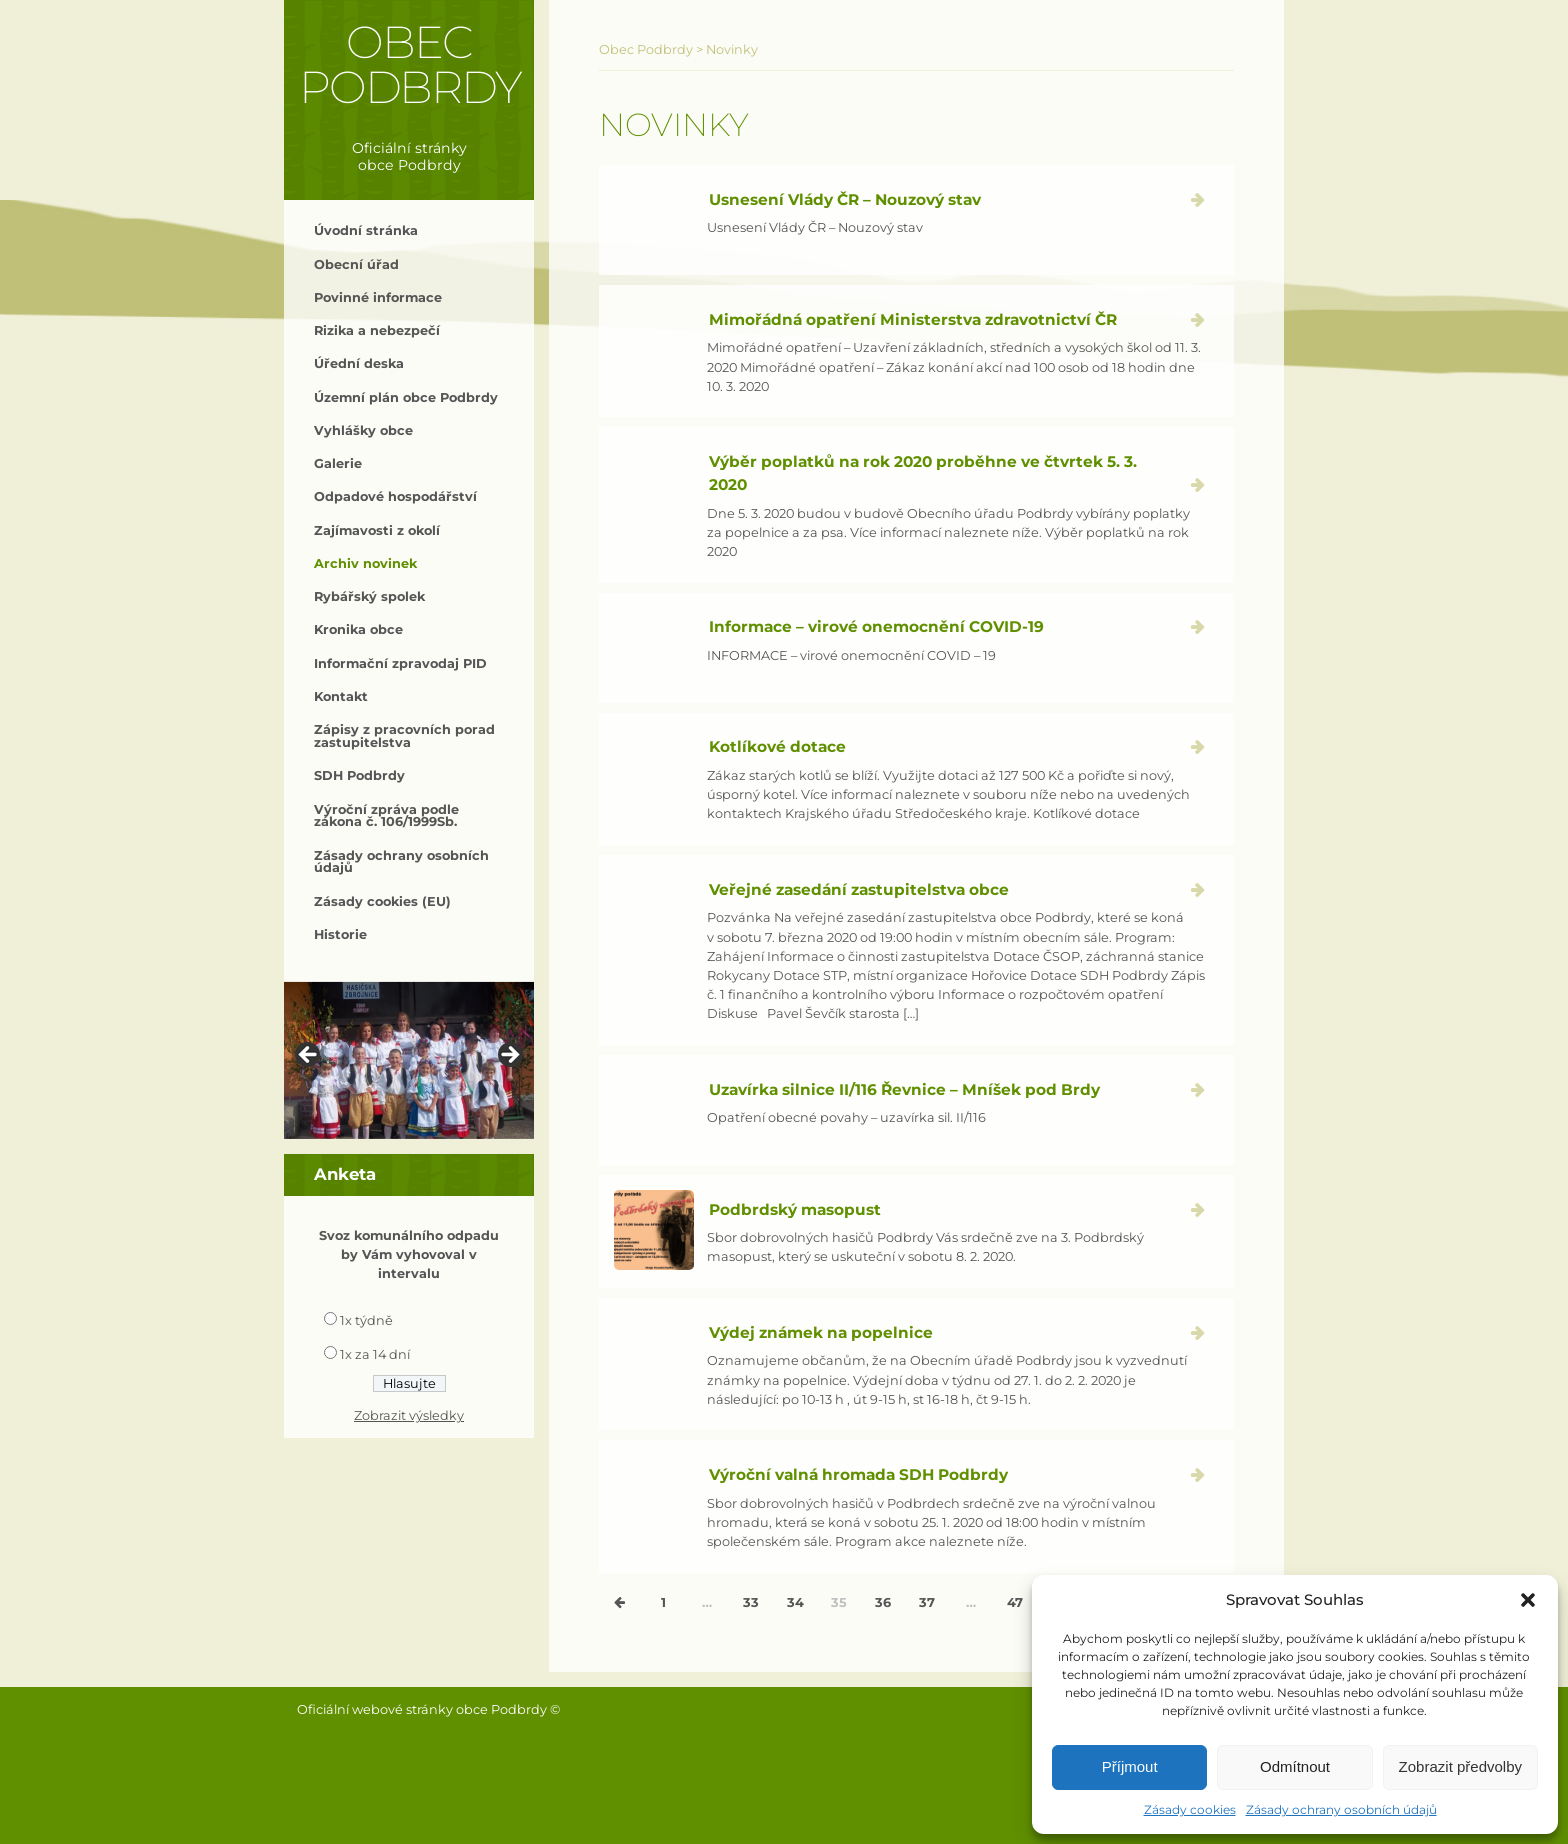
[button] (1528, 1600)
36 (883, 1602)
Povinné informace (378, 297)
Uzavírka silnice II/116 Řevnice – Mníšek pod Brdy (904, 1089)
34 (795, 1602)
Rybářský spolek (369, 596)
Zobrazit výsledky (409, 1415)
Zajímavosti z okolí (377, 530)
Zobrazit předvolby (1460, 1766)
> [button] (509, 1056)
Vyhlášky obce (363, 430)
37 (927, 1602)
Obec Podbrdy (409, 64)
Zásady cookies (1190, 1809)
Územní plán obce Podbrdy (406, 397)
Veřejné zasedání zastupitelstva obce (859, 889)
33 (751, 1602)
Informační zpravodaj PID (400, 663)
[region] (409, 1060)
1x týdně (366, 1320)
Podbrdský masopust (795, 1209)
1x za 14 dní (375, 1354)
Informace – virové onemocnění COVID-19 (876, 626)
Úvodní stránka (366, 230)
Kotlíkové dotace (777, 746)
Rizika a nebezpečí (377, 330)
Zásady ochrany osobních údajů (1341, 1809)
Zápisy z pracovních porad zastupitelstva (404, 736)
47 (1015, 1602)
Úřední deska (359, 363)
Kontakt (341, 696)
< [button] (309, 1056)
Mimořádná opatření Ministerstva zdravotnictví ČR (913, 319)
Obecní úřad (356, 264)
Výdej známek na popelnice (821, 1332)
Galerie (338, 463)
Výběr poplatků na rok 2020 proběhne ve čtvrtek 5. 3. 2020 (923, 473)
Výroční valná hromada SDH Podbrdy (858, 1474)
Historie (340, 934)
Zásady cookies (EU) (382, 901)
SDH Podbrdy (359, 775)
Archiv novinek (365, 563)
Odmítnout (1295, 1766)
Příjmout (1130, 1766)
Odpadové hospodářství (395, 496)
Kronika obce (358, 629)
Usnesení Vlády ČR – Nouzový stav (845, 199)
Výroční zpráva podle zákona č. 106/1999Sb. (386, 816)
